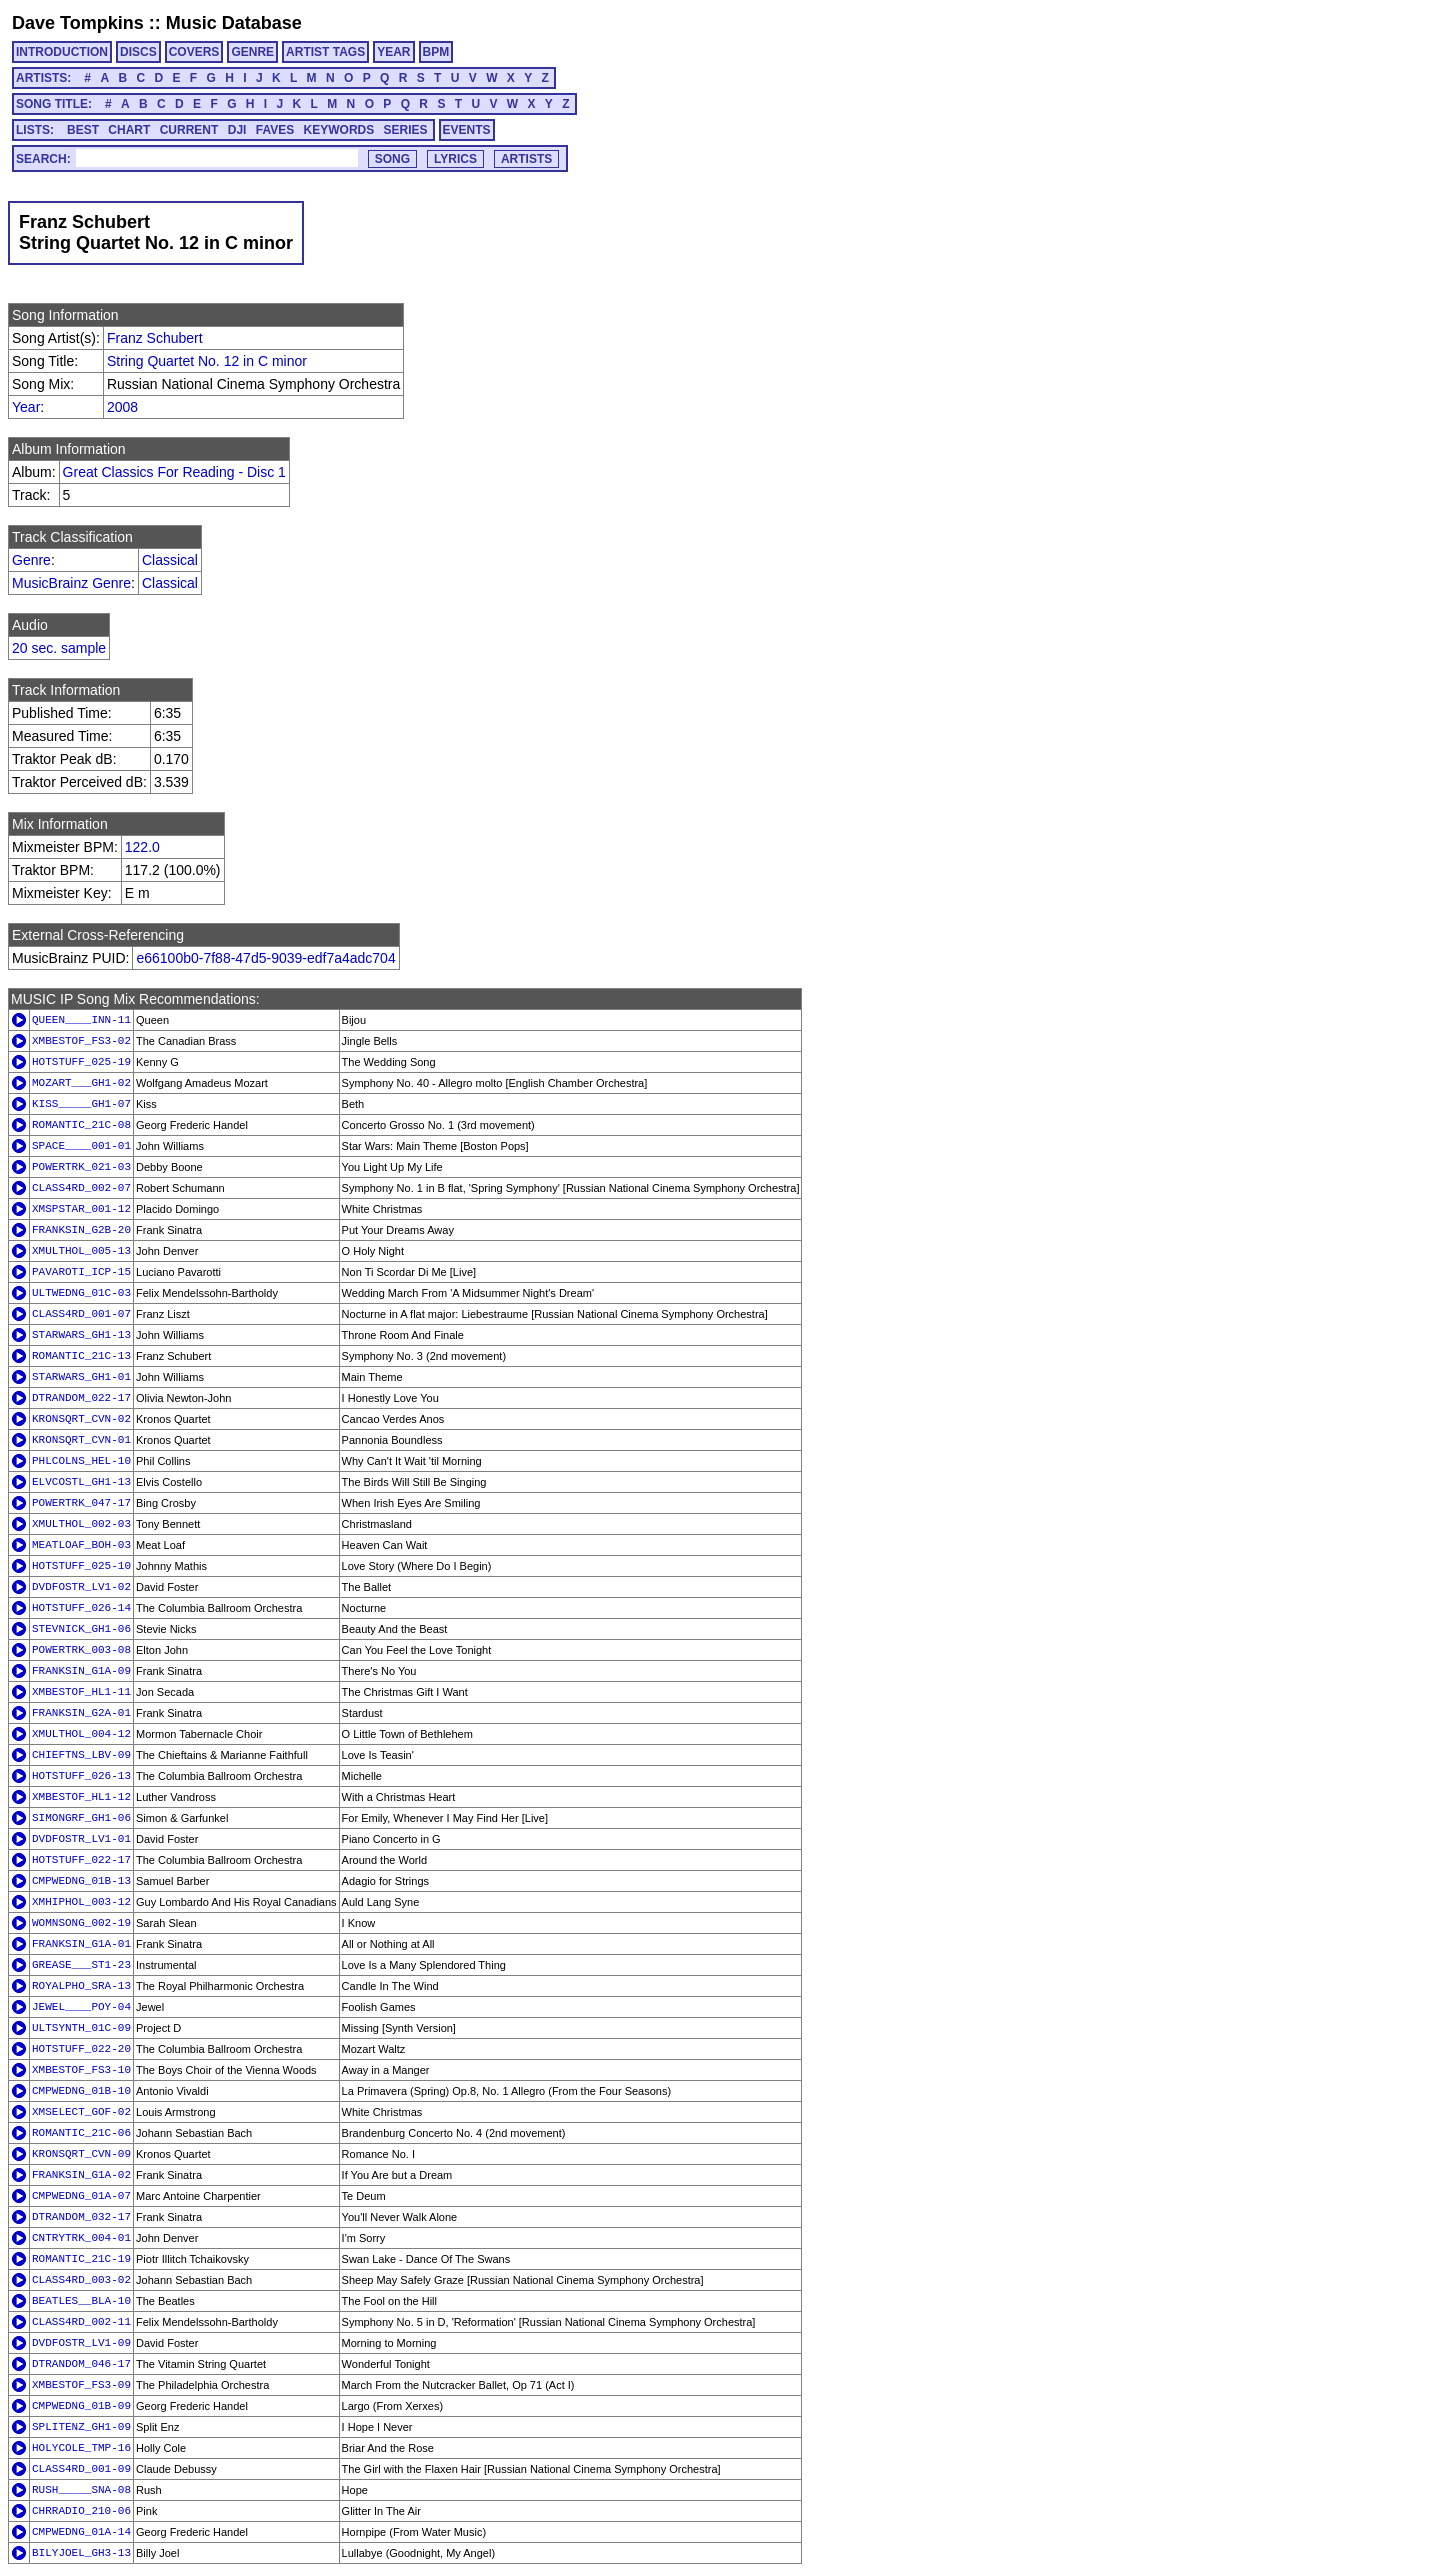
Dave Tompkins (78, 23)
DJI (237, 130)
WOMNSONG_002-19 (81, 1923)
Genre (31, 560)
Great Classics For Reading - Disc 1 (174, 472)
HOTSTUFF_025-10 (81, 1566)
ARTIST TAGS (325, 52)
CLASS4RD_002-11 (81, 2322)
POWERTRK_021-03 (81, 1167)
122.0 (142, 847)
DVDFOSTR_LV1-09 (81, 2343)
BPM (436, 52)
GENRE (252, 52)
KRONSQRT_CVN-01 (81, 1440)
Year (26, 407)
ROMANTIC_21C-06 (81, 2133)
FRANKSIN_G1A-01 (81, 1944)
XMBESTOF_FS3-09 (81, 2385)
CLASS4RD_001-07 (81, 1314)
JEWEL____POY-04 (81, 2007)
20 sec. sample (59, 648)
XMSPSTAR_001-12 (81, 1209)
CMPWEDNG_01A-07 (81, 2196)
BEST (83, 130)
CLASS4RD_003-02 (81, 2280)
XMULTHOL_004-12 (81, 1734)
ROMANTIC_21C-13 (81, 1356)
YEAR (393, 52)
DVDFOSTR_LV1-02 (81, 1587)
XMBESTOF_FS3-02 (81, 1041)
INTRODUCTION (62, 52)
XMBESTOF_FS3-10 (81, 2070)
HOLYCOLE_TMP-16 (81, 2448)
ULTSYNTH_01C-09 (81, 2028)
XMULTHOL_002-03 (81, 1524)
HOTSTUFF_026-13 (81, 1776)
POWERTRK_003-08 (81, 1650)
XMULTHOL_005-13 (81, 1251)
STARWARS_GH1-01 (81, 1377)
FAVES (275, 130)
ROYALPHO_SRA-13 (81, 1986)
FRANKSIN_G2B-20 (81, 1230)
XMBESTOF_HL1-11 (81, 1692)
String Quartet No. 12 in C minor (207, 361)
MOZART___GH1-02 (81, 1083)
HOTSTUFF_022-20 (81, 2049)
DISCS (138, 52)
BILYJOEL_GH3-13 (81, 2553)
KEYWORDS (339, 130)
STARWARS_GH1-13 (81, 1335)
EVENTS (467, 130)
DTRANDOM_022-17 (81, 1398)
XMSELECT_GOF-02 (81, 2112)
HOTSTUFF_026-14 (81, 1608)
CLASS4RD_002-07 (81, 1188)
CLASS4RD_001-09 (81, 2469)
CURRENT (189, 130)
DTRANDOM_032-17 (81, 2217)
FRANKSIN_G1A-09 (81, 1671)
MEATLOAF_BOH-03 (81, 1545)
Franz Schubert (155, 338)
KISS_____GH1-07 (81, 1104)
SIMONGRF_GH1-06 (81, 1818)
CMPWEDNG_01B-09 (81, 2406)
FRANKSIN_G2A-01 (81, 1713)
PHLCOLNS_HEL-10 (81, 1461)
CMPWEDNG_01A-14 (81, 2532)
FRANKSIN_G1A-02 (81, 2175)
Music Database (234, 23)
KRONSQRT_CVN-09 (81, 2154)
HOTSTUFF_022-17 (81, 1860)
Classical (170, 560)
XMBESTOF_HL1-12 (81, 1797)
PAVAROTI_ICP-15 (81, 1272)
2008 (122, 407)
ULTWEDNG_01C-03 (81, 1293)
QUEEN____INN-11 (81, 1020)
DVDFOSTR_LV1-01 (81, 1839)
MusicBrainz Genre (71, 583)
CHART (129, 130)
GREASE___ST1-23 (81, 1965)
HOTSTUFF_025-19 (81, 1062)
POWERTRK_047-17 (81, 1503)
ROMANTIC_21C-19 (81, 2259)
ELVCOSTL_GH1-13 (81, 1482)
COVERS (194, 52)
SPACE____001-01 (81, 1146)
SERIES (406, 130)
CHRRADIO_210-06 (81, 2511)
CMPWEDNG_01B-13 (81, 1881)
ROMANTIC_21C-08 (81, 1125)
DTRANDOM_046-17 (81, 2364)
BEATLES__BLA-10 (81, 2301)
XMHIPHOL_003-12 (81, 1902)
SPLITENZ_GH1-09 (81, 2427)
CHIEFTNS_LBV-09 (81, 1755)
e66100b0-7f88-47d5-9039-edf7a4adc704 (265, 958)
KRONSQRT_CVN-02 (81, 1419)
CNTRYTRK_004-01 (81, 2238)
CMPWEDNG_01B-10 (81, 2091)
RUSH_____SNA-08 (81, 2490)
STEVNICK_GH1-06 (81, 1629)
